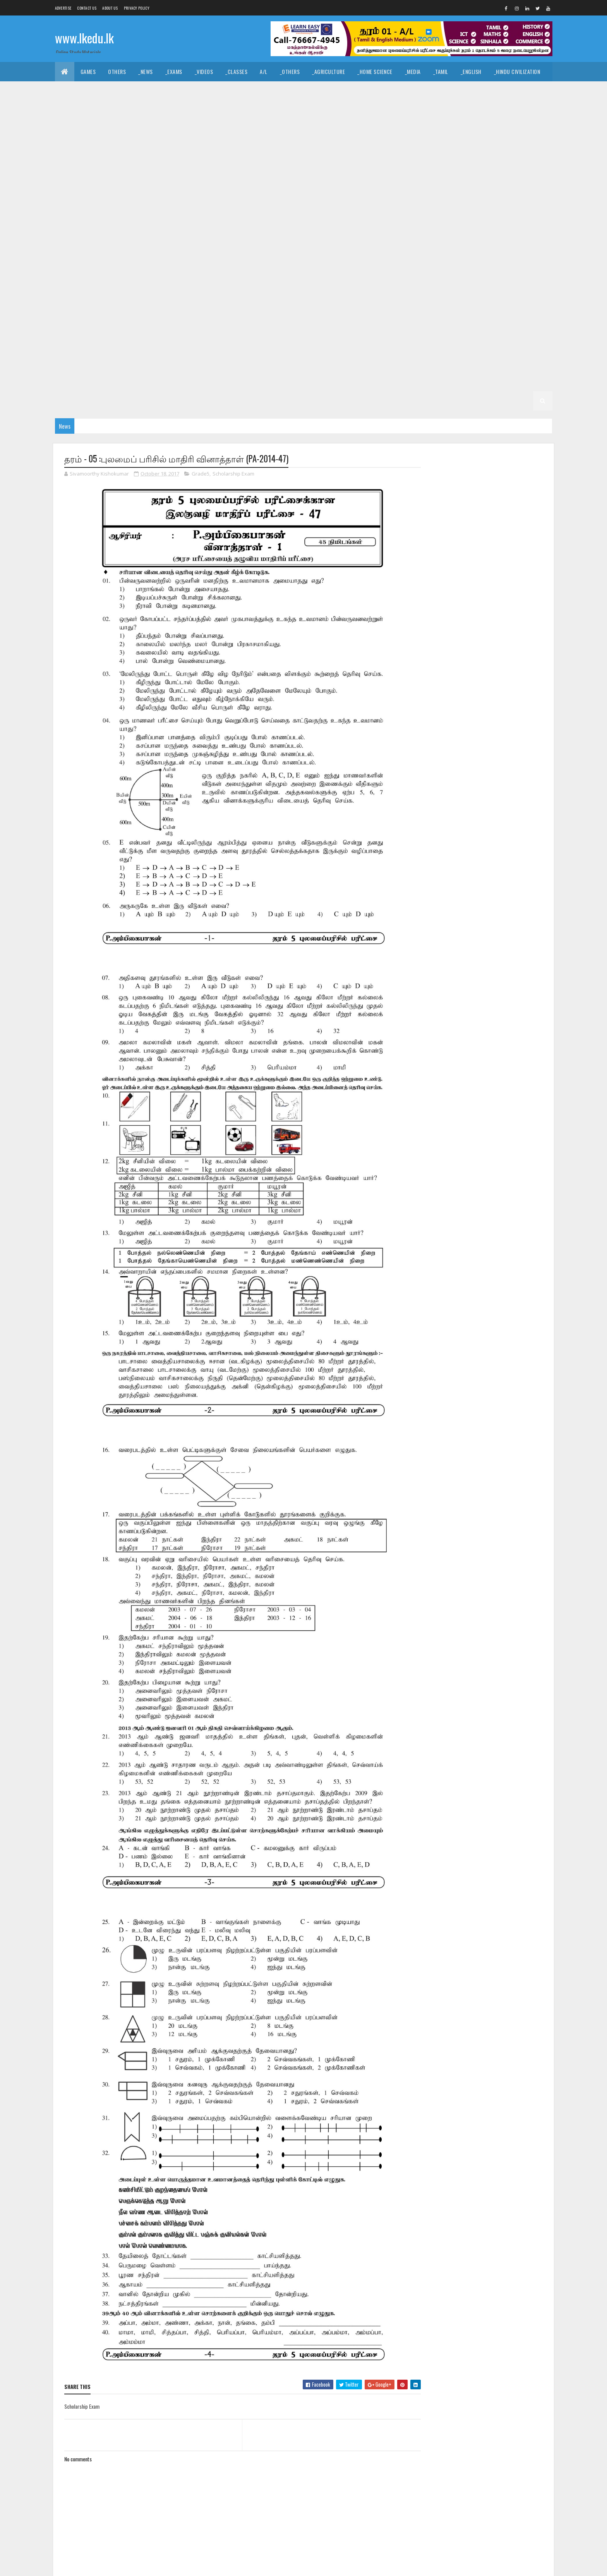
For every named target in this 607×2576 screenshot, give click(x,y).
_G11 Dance (320, 129)
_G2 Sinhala (484, 381)
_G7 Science (500, 304)
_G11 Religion (185, 168)
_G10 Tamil (278, 226)
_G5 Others (183, 362)
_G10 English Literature (90, 207)
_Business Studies (258, 110)
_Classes (236, 71)
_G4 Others (526, 362)
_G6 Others (149, 342)
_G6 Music (110, 342)
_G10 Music (498, 207)
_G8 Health (448, 265)
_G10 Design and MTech (371, 188)
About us (110, 8)
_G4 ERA (491, 362)
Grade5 (200, 474)
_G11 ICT (500, 149)
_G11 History (406, 149)
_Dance (300, 91)
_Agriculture (328, 71)
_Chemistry (432, 110)
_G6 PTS (184, 342)
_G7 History (242, 304)
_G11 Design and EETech (440, 129)
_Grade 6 (179, 323)
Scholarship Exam (233, 474)
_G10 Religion (152, 226)
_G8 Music (110, 284)
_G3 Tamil (232, 381)
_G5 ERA (148, 362)
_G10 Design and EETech (302, 188)
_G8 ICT (524, 265)
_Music (271, 91)
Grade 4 (273, 362)
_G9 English (113, 246)
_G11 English (115, 149)
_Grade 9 (410, 226)
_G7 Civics (473, 284)
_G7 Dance (510, 284)
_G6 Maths (73, 342)
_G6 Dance (282, 323)
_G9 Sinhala (75, 265)
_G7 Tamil (113, 323)
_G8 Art (211, 265)
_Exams (173, 71)
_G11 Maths (74, 168)
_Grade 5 (406, 342)
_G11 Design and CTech (373, 129)
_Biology (395, 110)
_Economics (165, 110)
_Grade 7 (406, 284)
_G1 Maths (400, 401)
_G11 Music (112, 168)
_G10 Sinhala (238, 226)
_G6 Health (448, 323)
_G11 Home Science (456, 149)
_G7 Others (387, 304)
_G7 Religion (459, 304)
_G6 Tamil (340, 342)
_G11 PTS (148, 168)
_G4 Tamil (380, 362)
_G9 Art (443, 226)
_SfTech (333, 110)
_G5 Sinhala (470, 342)
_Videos (204, 71)
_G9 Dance (513, 226)
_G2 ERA (148, 401)
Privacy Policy (136, 8)
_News (145, 71)
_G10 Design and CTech (234, 188)
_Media (413, 71)
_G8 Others (149, 284)
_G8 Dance (282, 265)
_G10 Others (76, 226)
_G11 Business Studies (230, 129)
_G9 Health (202, 246)
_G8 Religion (220, 284)
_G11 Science (228, 168)
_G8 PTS (184, 284)
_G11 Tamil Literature (360, 168)
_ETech (363, 110)
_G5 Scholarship (230, 362)
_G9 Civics (476, 226)
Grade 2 (414, 381)
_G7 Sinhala (75, 323)
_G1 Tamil (324, 401)
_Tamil (440, 71)
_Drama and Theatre (345, 91)
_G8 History (489, 265)
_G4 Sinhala (342, 362)
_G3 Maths (309, 381)
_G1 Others (467, 401)
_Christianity (177, 91)
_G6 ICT (524, 323)
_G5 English (75, 362)
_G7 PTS (422, 304)
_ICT (134, 110)
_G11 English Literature (171, 149)
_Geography (483, 91)
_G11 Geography (319, 149)
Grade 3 (124, 381)
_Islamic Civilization (86, 91)
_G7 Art (439, 284)
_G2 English (75, 401)
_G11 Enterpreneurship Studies (250, 149)
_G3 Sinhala (194, 381)
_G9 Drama (74, 246)
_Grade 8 (179, 265)
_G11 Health (365, 149)
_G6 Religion (220, 342)
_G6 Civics (245, 323)
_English (471, 71)
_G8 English (359, 265)
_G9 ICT (278, 246)
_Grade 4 (305, 362)
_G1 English (362, 401)
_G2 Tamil (521, 381)
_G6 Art (211, 323)
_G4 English (418, 362)
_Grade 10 (444, 168)
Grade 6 (146, 323)
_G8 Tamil (340, 284)
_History (216, 91)
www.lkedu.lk (84, 38)
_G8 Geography (404, 265)
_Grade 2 (446, 381)
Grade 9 (378, 226)
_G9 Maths (311, 246)
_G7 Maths (311, 304)
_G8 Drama (320, 265)
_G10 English (466, 188)
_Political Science (433, 91)
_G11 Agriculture (137, 129)
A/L (263, 71)
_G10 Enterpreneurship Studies (170, 207)
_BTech (302, 110)
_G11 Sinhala (270, 168)
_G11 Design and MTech (508, 129)
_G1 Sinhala (287, 401)
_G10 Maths (459, 207)
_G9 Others (387, 246)
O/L (65, 129)
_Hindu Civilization (517, 71)
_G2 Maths (114, 401)
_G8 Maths (73, 284)
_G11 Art (180, 129)
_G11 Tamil (310, 168)
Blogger (269, 2571)
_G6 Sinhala (303, 342)
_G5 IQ (437, 342)
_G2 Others (183, 401)
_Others (290, 71)
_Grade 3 (157, 381)
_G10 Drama (425, 188)
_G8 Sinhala (303, 284)
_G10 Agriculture (489, 168)
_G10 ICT (424, 207)
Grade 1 (218, 401)
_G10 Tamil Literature (330, 226)
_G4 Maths (457, 362)
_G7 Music (349, 304)
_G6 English (359, 323)
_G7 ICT (278, 304)
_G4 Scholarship (82, 381)
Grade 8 (146, 265)
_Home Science (375, 71)
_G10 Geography (240, 207)
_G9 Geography (158, 246)
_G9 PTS (422, 246)
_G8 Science (262, 284)
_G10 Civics (141, 188)
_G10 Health (286, 207)
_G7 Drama (74, 304)
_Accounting (208, 110)
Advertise (63, 8)
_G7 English (113, 304)
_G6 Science (262, 342)
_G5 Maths (114, 362)
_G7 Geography (158, 304)
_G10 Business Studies (88, 188)
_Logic (391, 91)
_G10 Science (195, 226)
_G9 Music (349, 246)
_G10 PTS (113, 226)
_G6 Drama (320, 323)
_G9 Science (500, 246)
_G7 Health (202, 304)
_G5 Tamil (508, 342)
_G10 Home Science (379, 207)
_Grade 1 (250, 401)
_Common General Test (89, 110)
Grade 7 (374, 284)
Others (117, 71)
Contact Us (86, 8)
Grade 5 (374, 342)
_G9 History (242, 246)
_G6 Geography (404, 323)
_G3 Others (378, 381)
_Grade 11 (92, 129)
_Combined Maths (514, 110)
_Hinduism (135, 91)
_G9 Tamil (113, 265)
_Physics (469, 110)
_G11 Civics (282, 129)
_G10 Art (533, 168)
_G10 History (329, 207)
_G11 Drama (74, 149)
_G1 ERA (433, 401)
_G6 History (489, 323)
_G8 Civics (245, 265)
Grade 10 (409, 168)
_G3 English (270, 381)
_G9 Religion (459, 246)
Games (88, 71)
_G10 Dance (180, 188)
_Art (245, 91)
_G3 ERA (343, 381)
